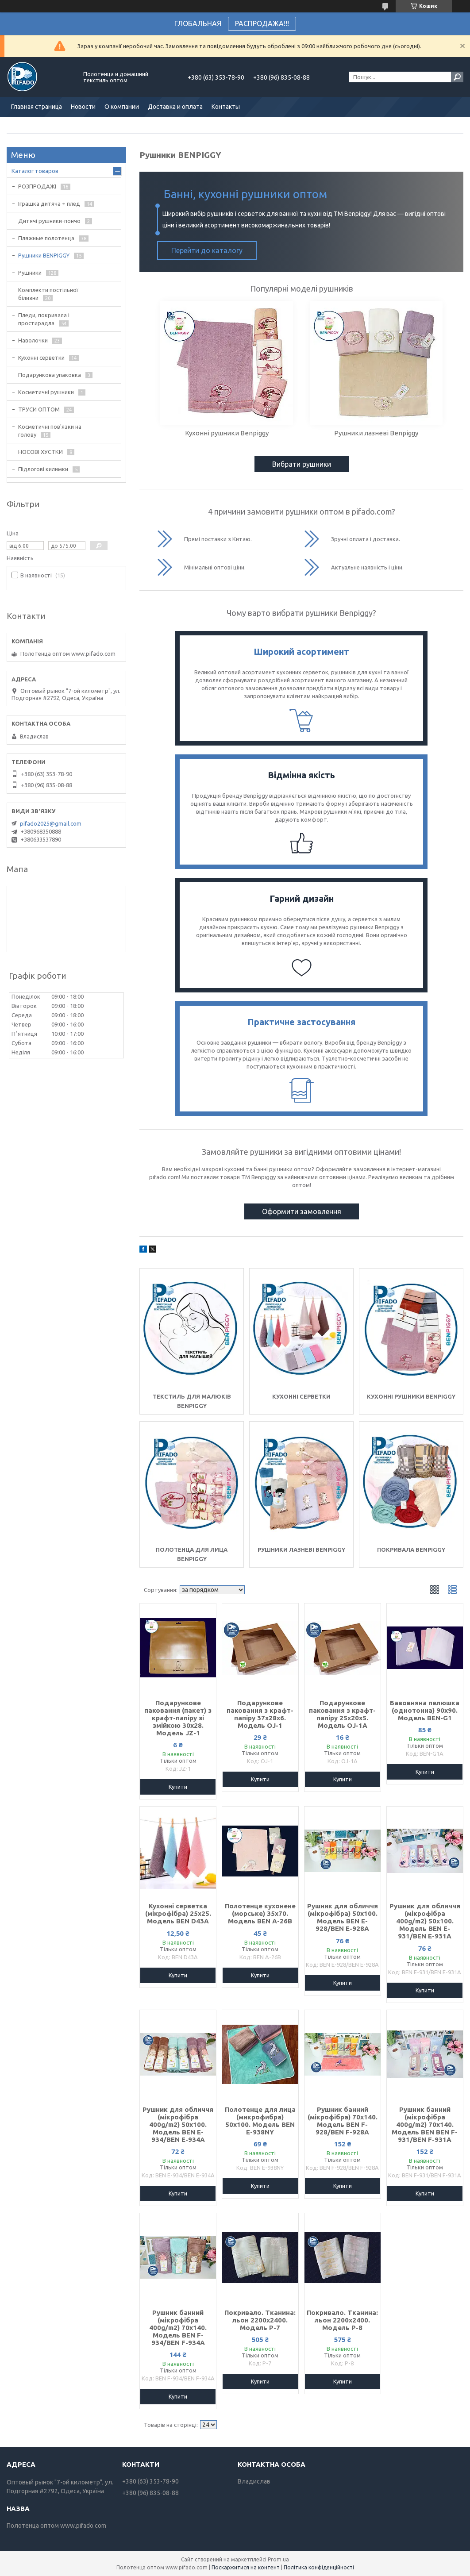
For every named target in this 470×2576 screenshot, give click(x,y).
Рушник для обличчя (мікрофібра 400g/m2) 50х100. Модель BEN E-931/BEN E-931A (424, 1921)
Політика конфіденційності (319, 2567)
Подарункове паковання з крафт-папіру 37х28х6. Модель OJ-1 (260, 1714)
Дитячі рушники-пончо (49, 221)
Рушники (30, 272)
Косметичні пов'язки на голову (49, 430)
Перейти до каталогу (207, 250)
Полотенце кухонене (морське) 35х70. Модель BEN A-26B (260, 1913)
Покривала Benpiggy (411, 1549)
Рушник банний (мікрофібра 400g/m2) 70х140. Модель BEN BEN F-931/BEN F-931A (425, 2124)
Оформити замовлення (301, 1211)
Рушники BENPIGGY (43, 255)
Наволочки (33, 340)
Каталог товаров (35, 171)
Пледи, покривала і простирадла (43, 319)
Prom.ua (278, 2559)
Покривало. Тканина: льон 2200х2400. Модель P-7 (260, 2320)
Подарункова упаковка (49, 375)
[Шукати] (457, 77)
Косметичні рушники (46, 392)
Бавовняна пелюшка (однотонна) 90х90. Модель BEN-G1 (424, 1710)
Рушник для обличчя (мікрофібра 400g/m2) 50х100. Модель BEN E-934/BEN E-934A (178, 2124)
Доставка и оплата (175, 106)
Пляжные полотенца (46, 238)
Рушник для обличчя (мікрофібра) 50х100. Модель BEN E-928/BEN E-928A (342, 1917)
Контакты (226, 106)
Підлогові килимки (43, 469)
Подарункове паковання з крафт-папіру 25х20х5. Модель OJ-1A (342, 1714)
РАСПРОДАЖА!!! (262, 23)
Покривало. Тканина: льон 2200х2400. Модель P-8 (342, 2320)
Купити (178, 1787)
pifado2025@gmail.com (50, 823)
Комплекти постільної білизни (48, 294)
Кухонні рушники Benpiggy (411, 1396)
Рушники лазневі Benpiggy (301, 1549)
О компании (121, 106)
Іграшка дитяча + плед (49, 203)
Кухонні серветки (301, 1396)
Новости (83, 106)
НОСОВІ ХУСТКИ (40, 452)
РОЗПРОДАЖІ (37, 186)
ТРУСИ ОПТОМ (39, 409)
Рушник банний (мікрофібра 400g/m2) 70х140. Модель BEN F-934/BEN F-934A (178, 2327)
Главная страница (36, 106)
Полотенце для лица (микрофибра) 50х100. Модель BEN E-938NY (260, 2121)
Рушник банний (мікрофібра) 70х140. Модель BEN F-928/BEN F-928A (343, 2121)
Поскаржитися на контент (246, 2567)
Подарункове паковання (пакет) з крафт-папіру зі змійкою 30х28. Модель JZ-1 (178, 1718)
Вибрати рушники (301, 464)
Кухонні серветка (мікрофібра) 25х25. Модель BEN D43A (178, 1913)
